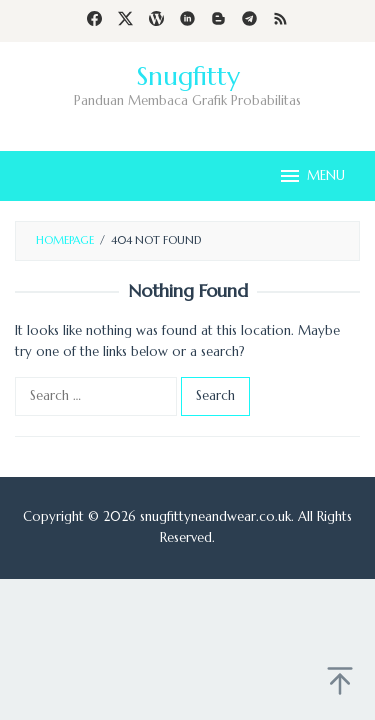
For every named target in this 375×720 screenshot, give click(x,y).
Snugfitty (188, 76)
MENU (311, 176)
